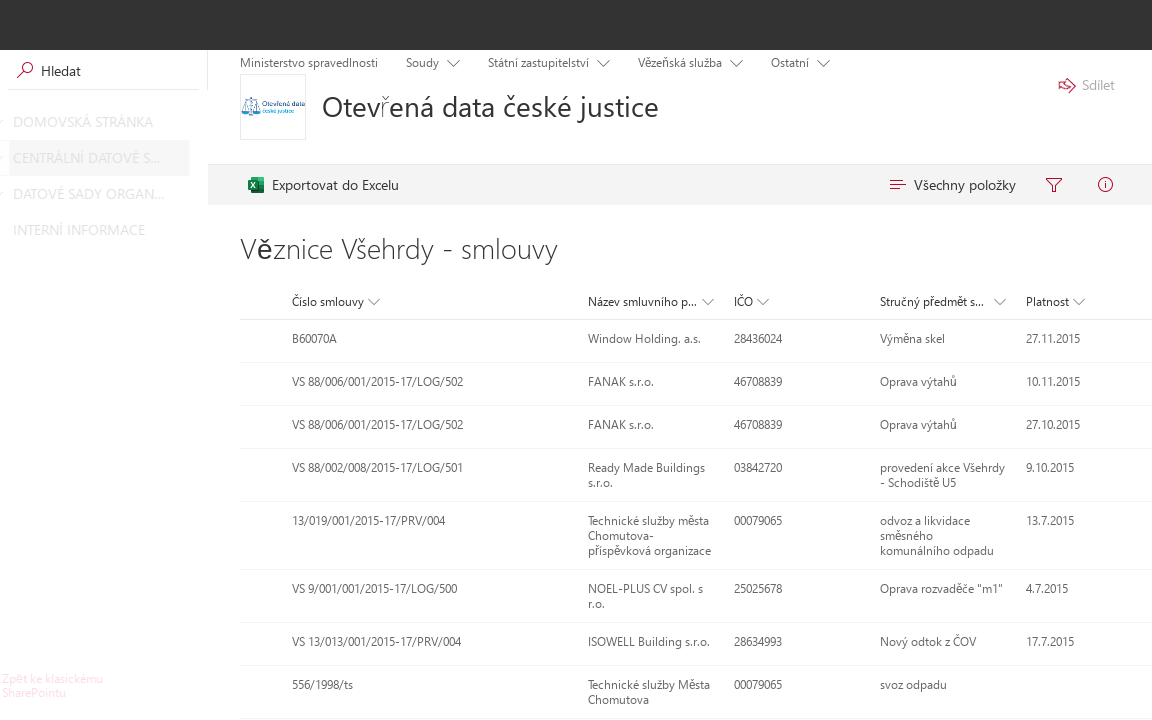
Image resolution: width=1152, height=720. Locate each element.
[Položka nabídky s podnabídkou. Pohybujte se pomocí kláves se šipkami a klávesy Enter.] (449, 61)
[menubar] (688, 185)
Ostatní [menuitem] (790, 62)
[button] (334, 302)
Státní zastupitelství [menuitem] (538, 62)
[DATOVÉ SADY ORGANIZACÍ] (14, 194)
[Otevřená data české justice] (273, 107)
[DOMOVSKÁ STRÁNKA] (14, 122)
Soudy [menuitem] (422, 62)
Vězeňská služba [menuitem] (680, 62)
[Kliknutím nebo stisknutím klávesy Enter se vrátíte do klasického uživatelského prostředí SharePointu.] (103, 686)
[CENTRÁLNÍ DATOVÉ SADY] (14, 158)
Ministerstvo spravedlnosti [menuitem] (309, 62)
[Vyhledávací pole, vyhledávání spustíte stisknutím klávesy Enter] (103, 70)
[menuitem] (323, 185)
